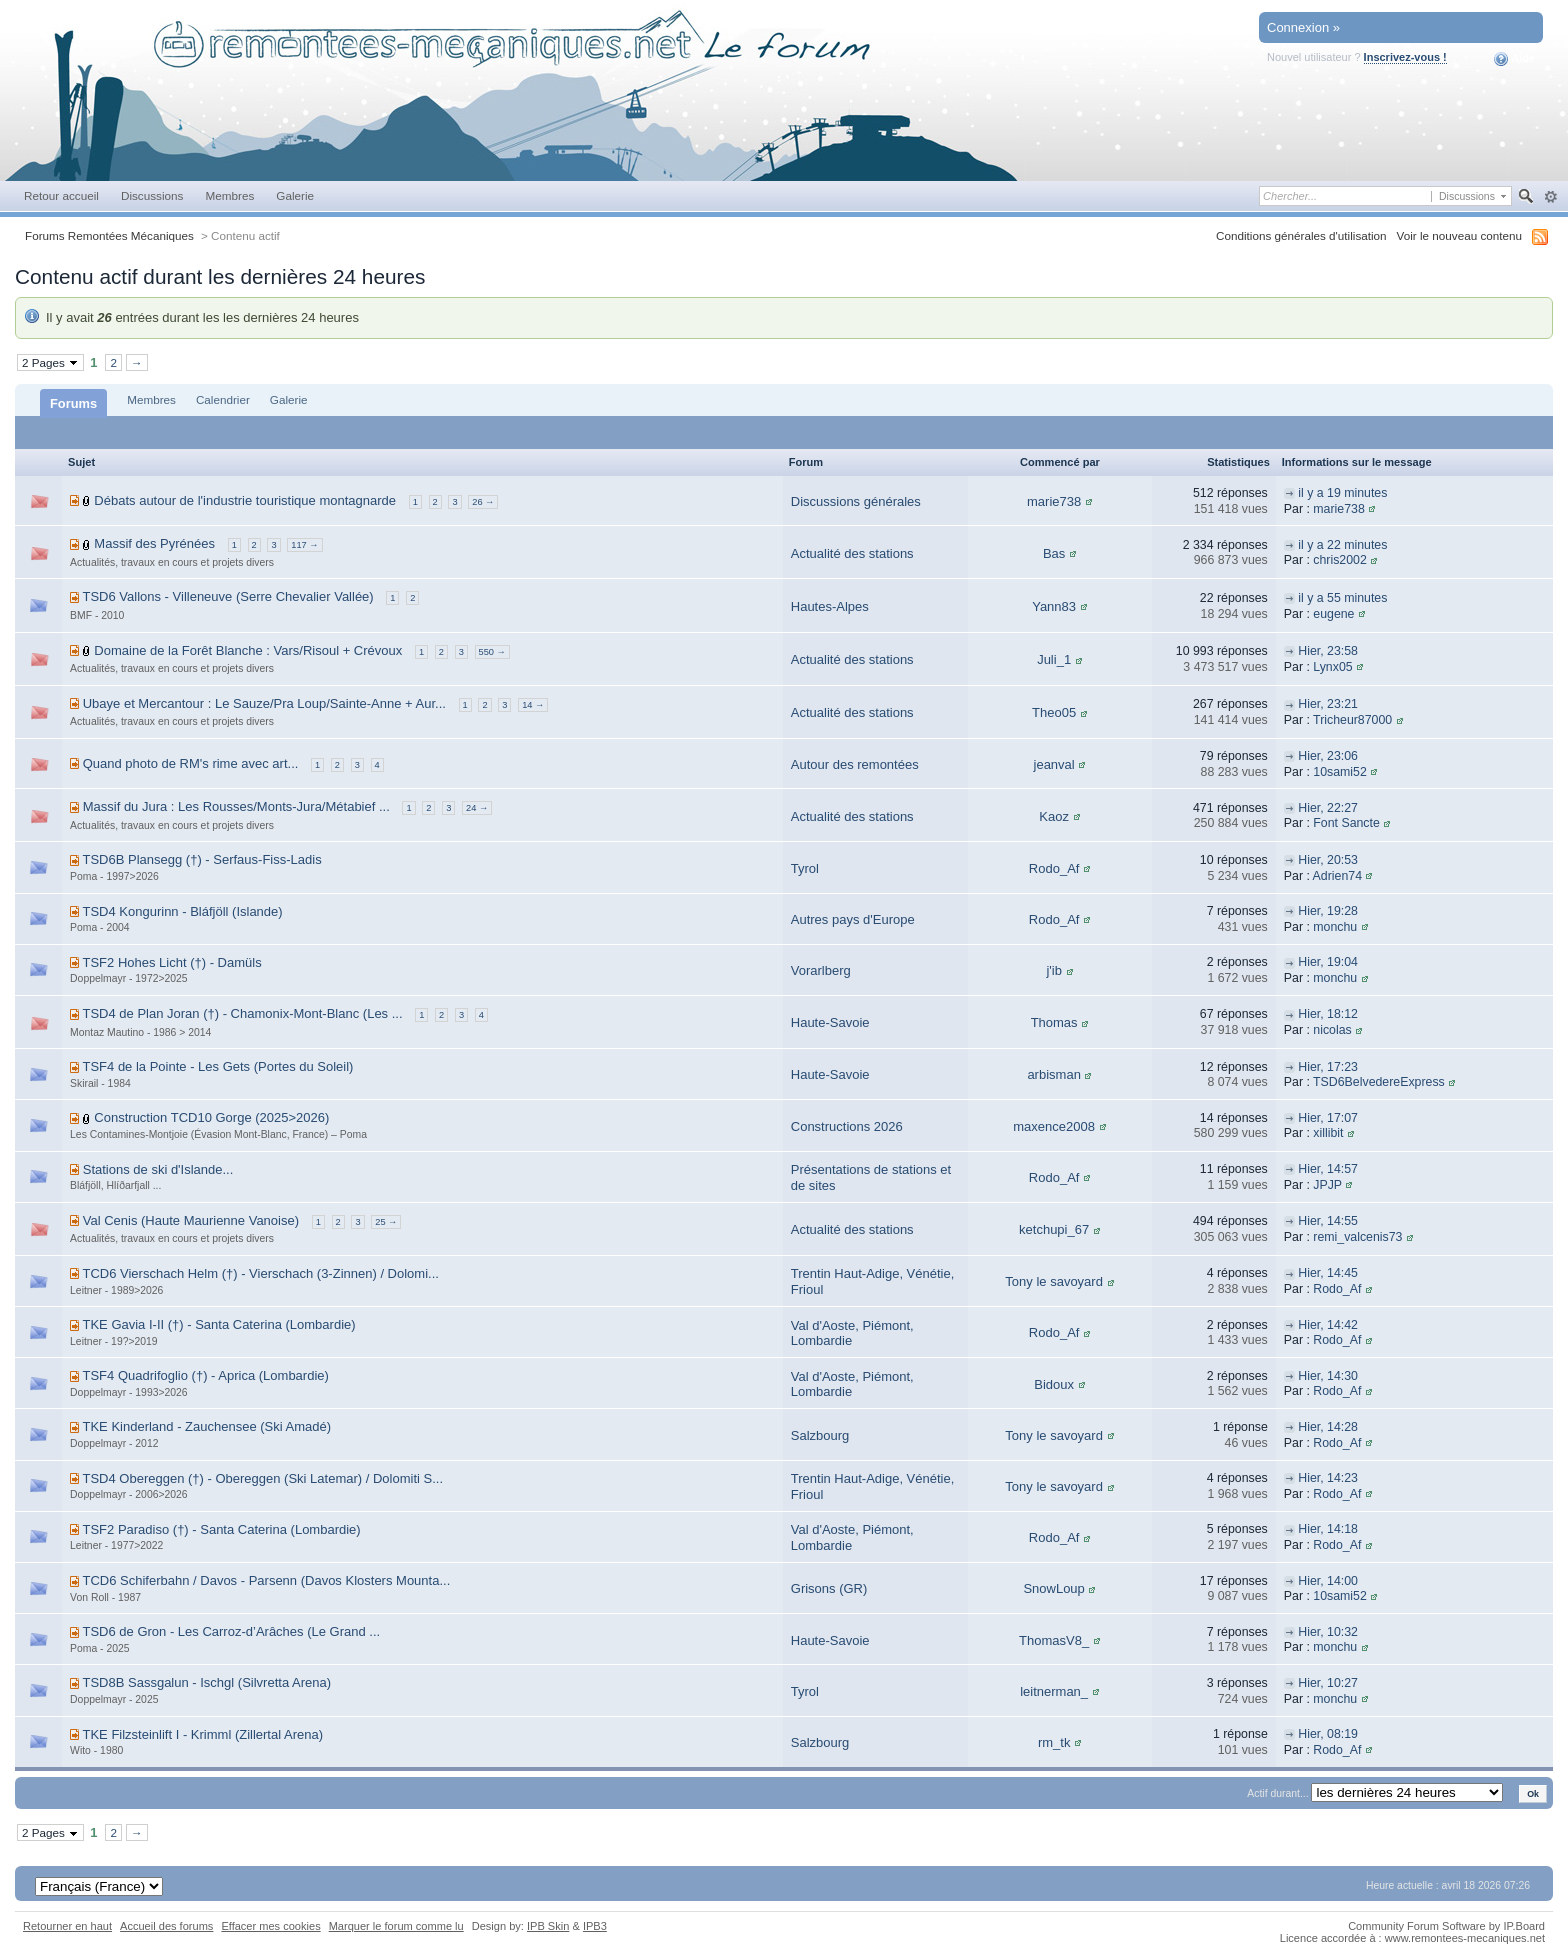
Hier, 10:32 (1328, 1632)
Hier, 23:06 (1328, 756)
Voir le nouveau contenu (1459, 235)
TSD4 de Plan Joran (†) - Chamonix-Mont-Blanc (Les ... (242, 1013)
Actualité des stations (852, 553)
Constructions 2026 (847, 1126)
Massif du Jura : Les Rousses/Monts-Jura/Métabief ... (236, 806)
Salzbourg (820, 1435)
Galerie (295, 195)
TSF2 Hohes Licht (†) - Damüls (171, 962)
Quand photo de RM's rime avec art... (191, 763)
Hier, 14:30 (1328, 1376)
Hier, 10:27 (1328, 1683)
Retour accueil (61, 195)
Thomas (1054, 1022)
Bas (1054, 553)
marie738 (1054, 501)
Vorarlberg (821, 970)
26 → (483, 502)
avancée (1550, 197)
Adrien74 (1337, 876)
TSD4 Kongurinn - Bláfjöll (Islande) (182, 911)
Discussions (152, 195)
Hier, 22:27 (1328, 808)
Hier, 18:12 (1328, 1014)
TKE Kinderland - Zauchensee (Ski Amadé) (206, 1426)
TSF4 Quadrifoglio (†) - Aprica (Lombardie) (205, 1375)
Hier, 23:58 (1328, 651)
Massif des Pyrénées (154, 543)
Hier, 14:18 (1328, 1529)
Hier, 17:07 (1328, 1118)
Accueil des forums (166, 1926)
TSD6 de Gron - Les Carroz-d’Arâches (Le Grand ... (231, 1631)
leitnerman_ (1054, 1691)
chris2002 (1340, 560)
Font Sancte (1346, 823)
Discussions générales (856, 501)
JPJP (1327, 1185)
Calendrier (223, 399)
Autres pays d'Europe (853, 919)
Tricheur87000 (1352, 720)
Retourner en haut (67, 1926)
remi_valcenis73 (1357, 1237)
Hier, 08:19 (1328, 1734)
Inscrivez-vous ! (1405, 57)
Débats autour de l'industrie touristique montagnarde (245, 500)
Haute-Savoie (830, 1022)
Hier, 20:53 (1328, 860)
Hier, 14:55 (1328, 1221)
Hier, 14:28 (1328, 1427)
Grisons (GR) (829, 1588)
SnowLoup (1053, 1588)
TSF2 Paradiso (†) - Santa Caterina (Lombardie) (221, 1529)
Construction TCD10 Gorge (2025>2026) (211, 1117)
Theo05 (1054, 712)
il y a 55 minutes (1342, 598)
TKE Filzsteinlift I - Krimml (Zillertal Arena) (202, 1734)
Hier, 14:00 (1328, 1581)
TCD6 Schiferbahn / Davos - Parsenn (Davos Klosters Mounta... (266, 1580)
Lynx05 (1332, 667)
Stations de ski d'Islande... (158, 1169)
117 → (304, 545)
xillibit (1328, 1133)
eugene (1333, 614)
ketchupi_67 (1054, 1229)
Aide (1514, 59)
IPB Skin (548, 1926)
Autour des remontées (855, 764)
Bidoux (1054, 1384)
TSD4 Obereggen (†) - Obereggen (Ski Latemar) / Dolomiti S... (262, 1478)
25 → (386, 1222)
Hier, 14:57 (1328, 1169)
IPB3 (595, 1926)
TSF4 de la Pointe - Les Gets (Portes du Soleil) (217, 1066)
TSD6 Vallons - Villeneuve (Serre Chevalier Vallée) (227, 596)
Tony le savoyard (1054, 1281)
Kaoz (1054, 816)
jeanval (1054, 764)
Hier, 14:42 (1328, 1325)
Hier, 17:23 (1328, 1067)
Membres (229, 195)
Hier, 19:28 (1328, 911)
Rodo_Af (1054, 868)
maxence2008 (1054, 1126)
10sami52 (1340, 772)
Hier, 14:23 (1328, 1478)
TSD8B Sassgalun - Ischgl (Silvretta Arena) (206, 1682)
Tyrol (805, 868)
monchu (1335, 927)
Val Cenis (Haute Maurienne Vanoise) (191, 1220)
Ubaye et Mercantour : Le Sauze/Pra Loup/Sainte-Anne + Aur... (264, 703)
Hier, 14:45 (1328, 1273)
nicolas (1332, 1030)
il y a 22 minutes (1342, 545)
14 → (533, 705)
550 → (492, 652)
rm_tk (1054, 1742)
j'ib (1054, 970)
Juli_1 (1054, 659)
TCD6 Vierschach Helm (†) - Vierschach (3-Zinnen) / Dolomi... (260, 1273)
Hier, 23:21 (1328, 704)
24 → (477, 808)
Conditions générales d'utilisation (1301, 235)
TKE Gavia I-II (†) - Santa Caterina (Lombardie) (218, 1324)
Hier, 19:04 (1328, 962)
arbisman (1053, 1074)
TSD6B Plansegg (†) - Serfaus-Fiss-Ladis (201, 859)
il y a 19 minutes (1342, 493)
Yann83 (1054, 606)
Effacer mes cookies (270, 1926)
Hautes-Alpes (830, 606)
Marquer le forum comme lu (396, 1926)
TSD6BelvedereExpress (1379, 1082)
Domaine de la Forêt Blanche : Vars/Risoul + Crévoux (248, 650)
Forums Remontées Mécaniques (109, 235)
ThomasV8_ (1054, 1640)
